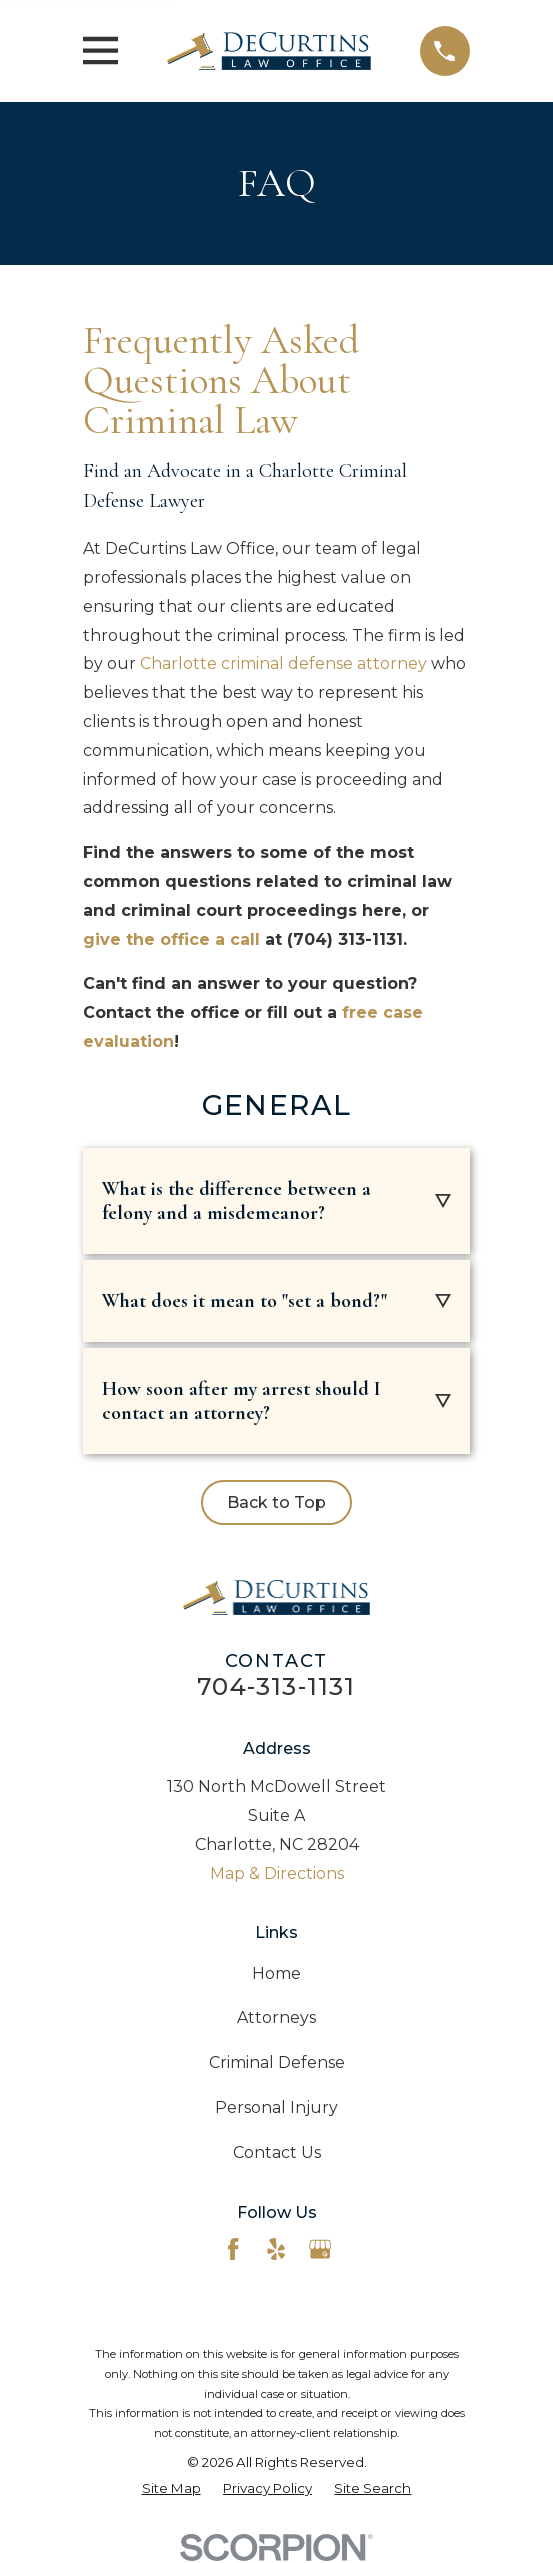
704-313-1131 (276, 1686)
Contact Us (277, 2152)
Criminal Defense (277, 2062)
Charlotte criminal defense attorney (283, 663)
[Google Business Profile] (320, 2249)
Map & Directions (277, 1873)
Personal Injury (276, 2107)
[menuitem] (171, 2488)
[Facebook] (233, 2249)
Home (276, 1973)
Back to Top (276, 1502)
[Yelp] (276, 2249)
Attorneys (276, 2017)
